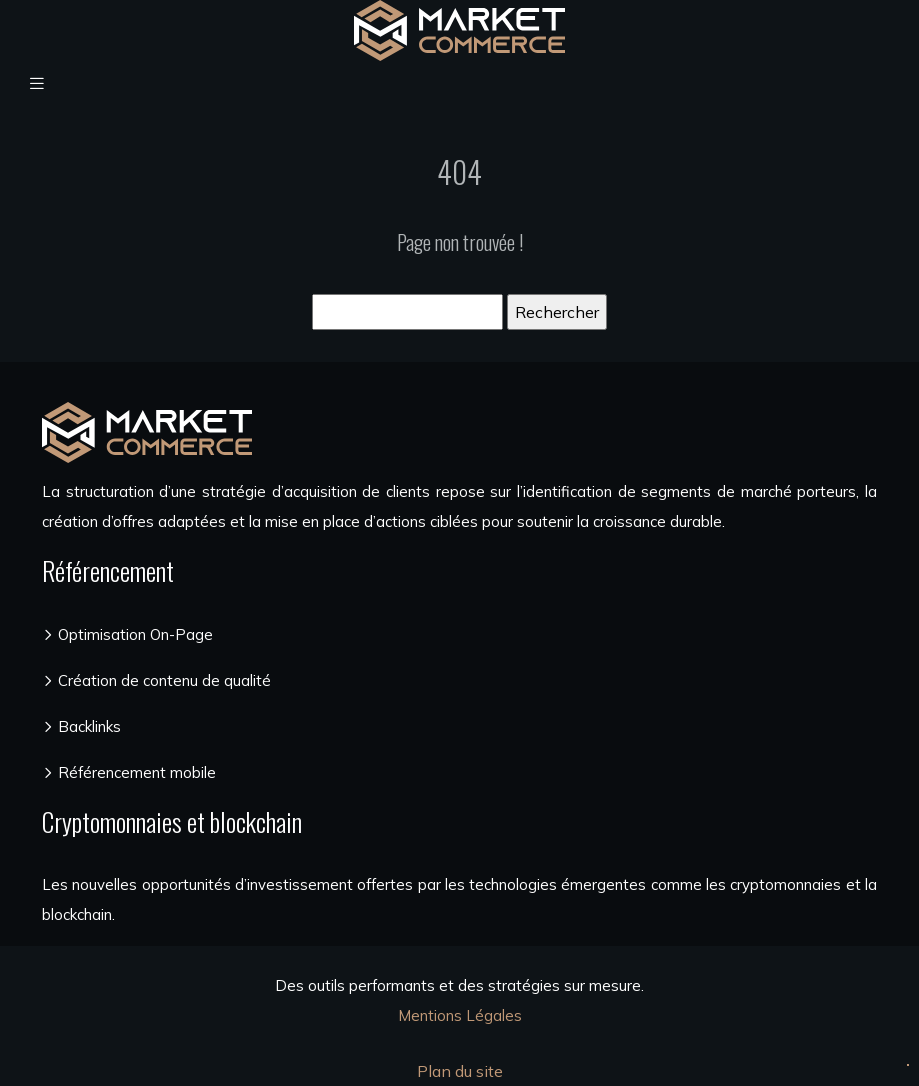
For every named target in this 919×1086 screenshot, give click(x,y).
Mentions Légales (460, 1015)
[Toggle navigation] (37, 83)
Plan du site (460, 1071)
